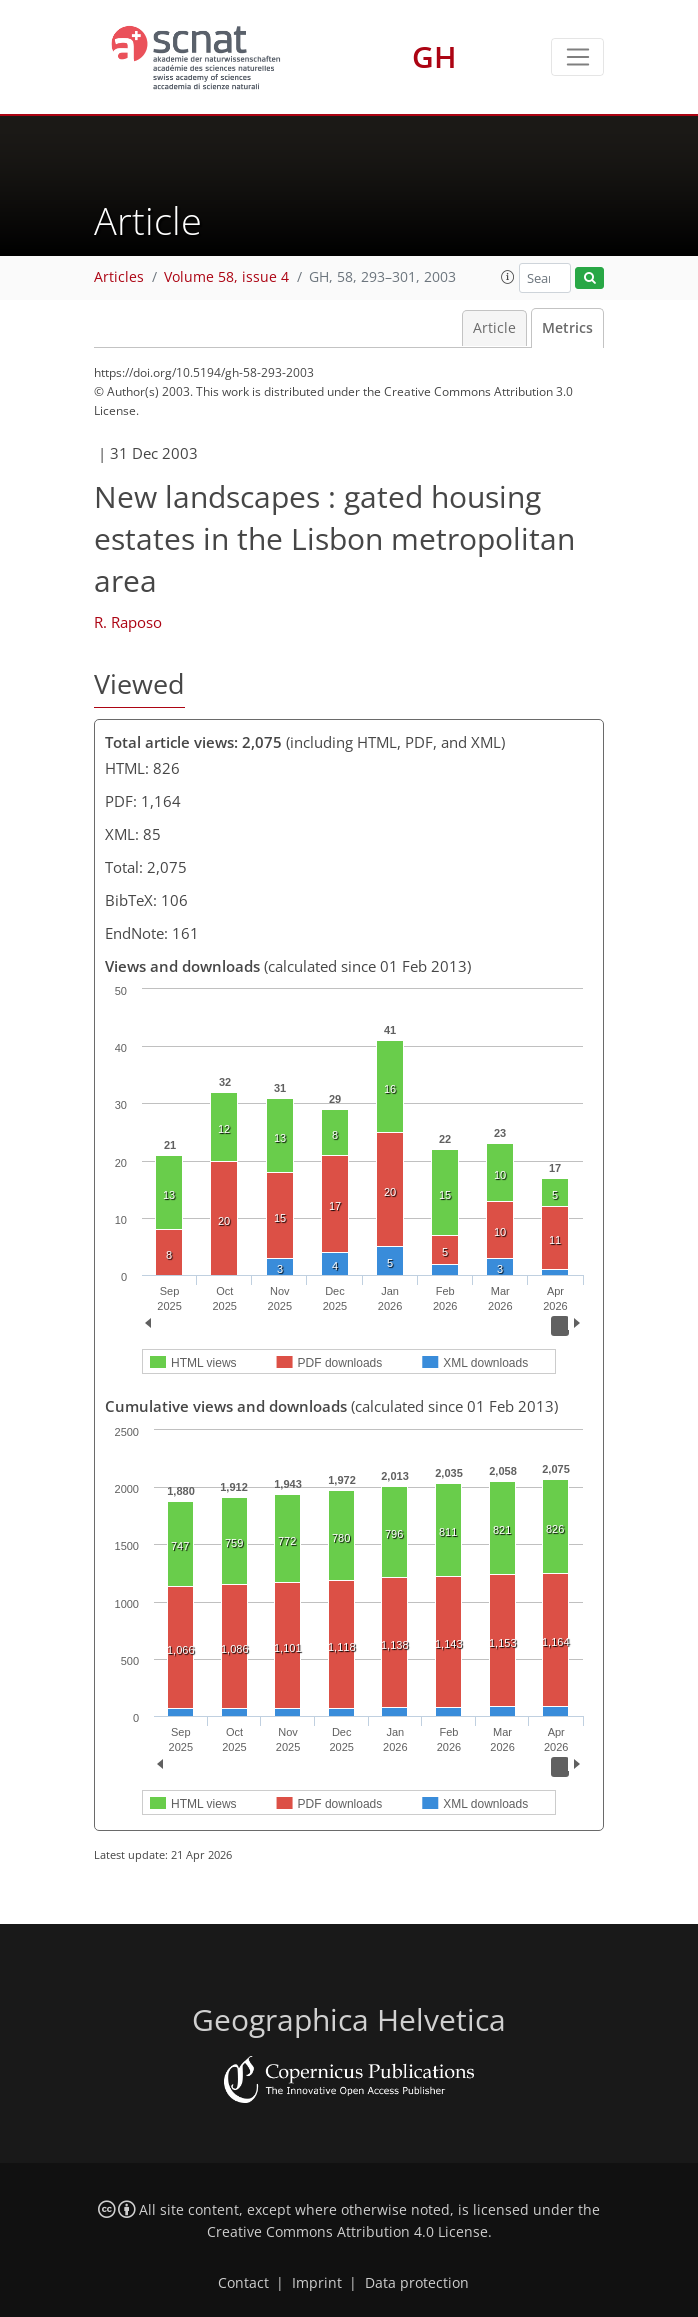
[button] (508, 277)
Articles (119, 277)
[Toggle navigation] (577, 57)
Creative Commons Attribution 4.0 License (347, 2232)
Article (494, 328)
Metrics (567, 328)
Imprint (317, 2283)
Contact (243, 2283)
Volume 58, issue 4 (226, 277)
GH (434, 56)
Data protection (417, 2283)
